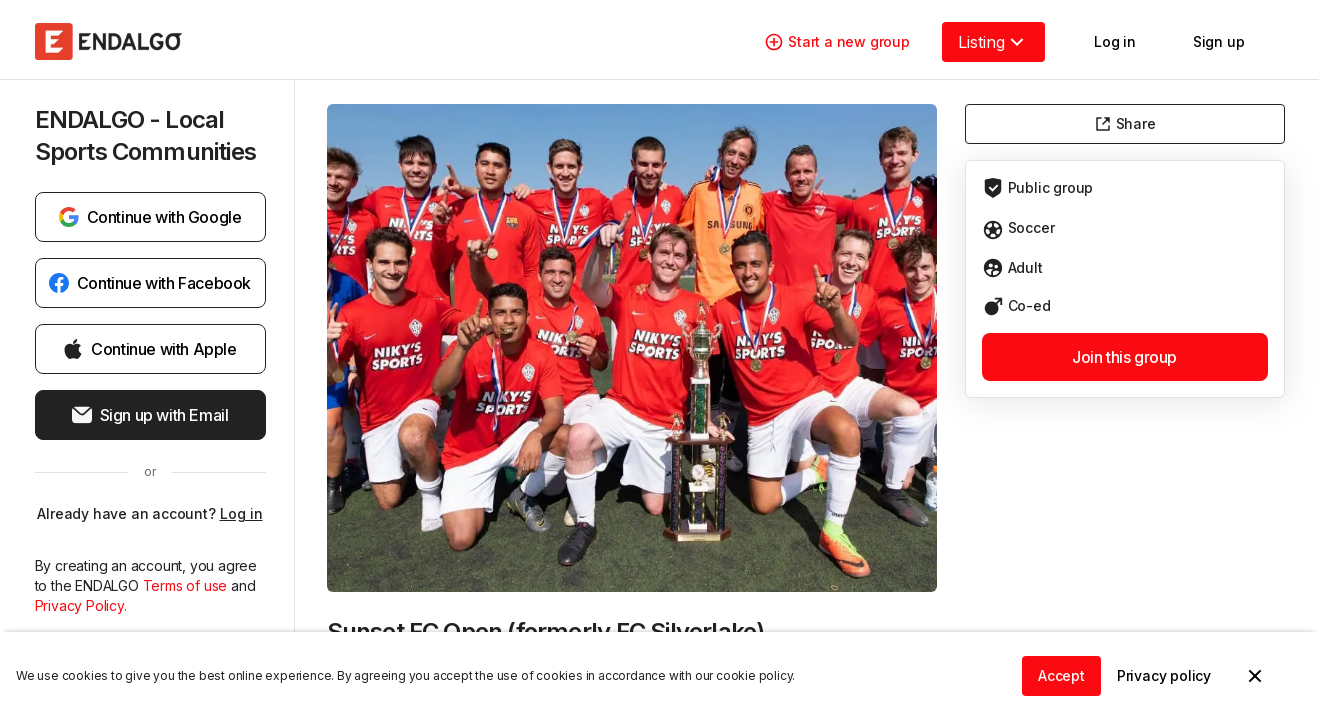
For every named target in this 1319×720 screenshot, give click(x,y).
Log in (241, 513)
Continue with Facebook (150, 283)
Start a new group (837, 42)
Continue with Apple (149, 349)
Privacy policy (1164, 675)
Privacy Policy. (81, 605)
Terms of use (187, 585)
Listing (993, 42)
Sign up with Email (150, 415)
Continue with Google (150, 217)
